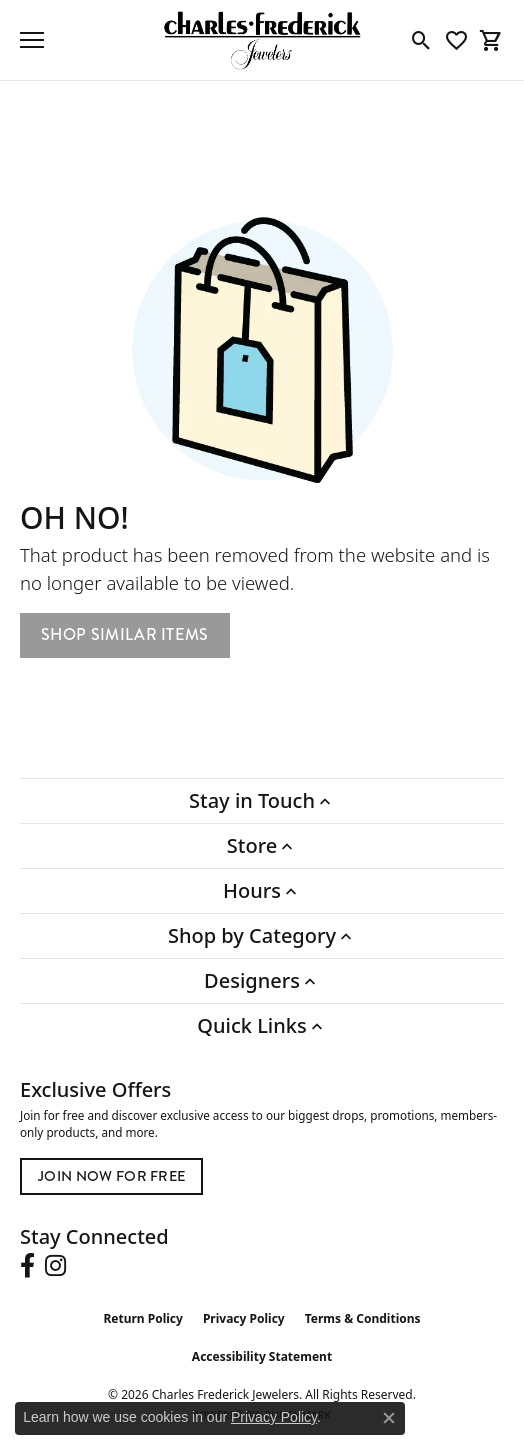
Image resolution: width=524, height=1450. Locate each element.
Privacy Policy (244, 1318)
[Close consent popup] (389, 1418)
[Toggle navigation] (32, 40)
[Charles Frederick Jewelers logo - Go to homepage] (262, 40)
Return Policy (143, 1318)
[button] (421, 40)
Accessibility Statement (262, 1356)
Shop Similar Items (125, 634)
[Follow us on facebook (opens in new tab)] (27, 1266)
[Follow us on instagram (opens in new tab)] (55, 1266)
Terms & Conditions (363, 1318)
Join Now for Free (111, 1176)
